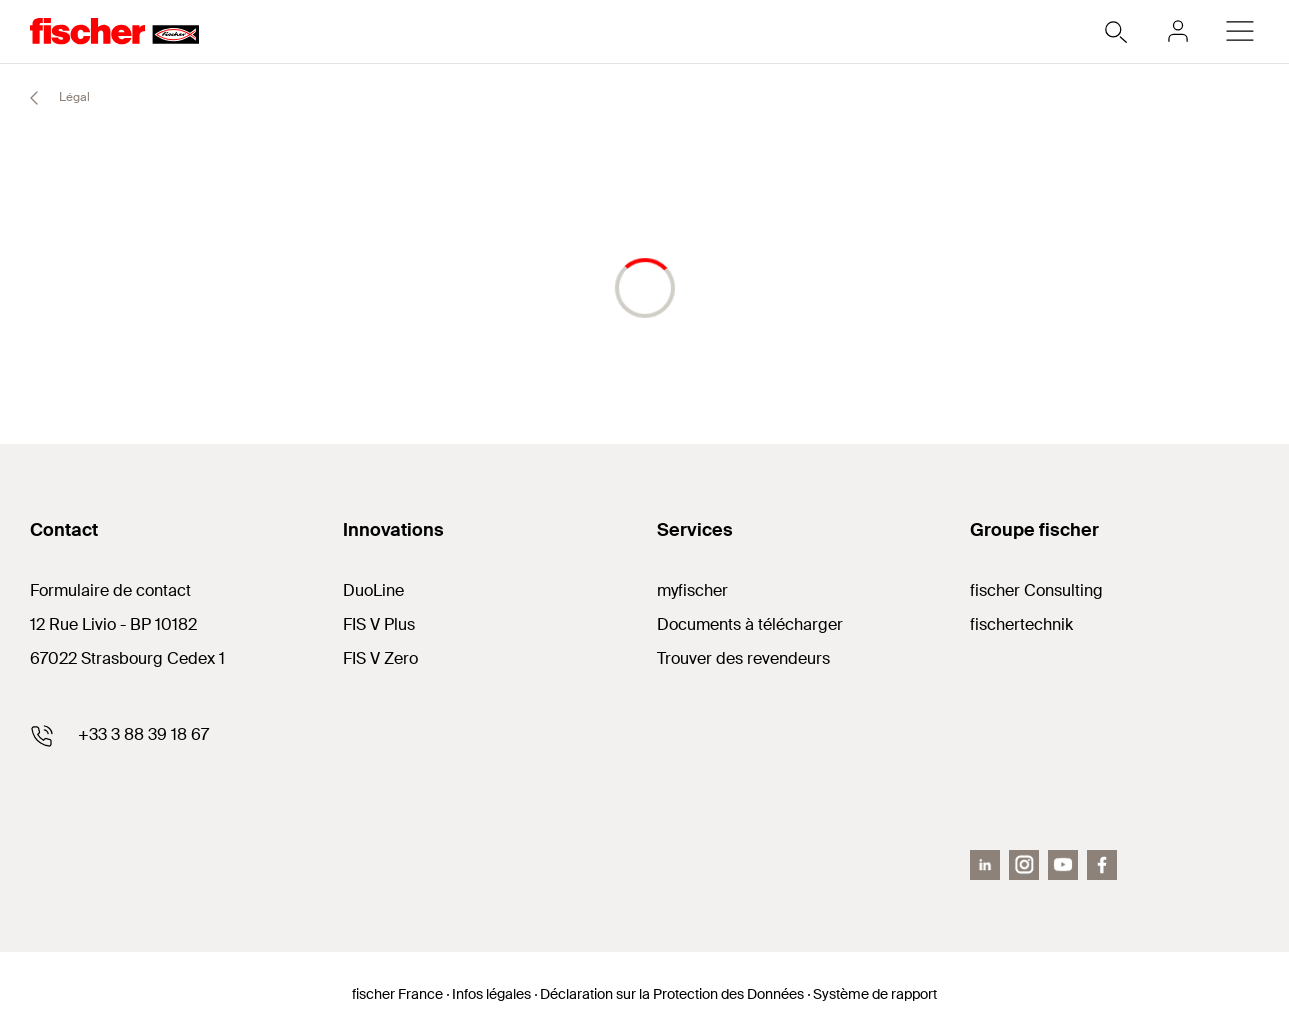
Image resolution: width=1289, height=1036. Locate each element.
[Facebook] (1102, 865)
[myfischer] (1178, 31)
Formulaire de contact (110, 590)
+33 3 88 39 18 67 (143, 734)
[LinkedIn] (985, 865)
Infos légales (491, 994)
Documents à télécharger (750, 624)
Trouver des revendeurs (743, 658)
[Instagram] (1024, 865)
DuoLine (373, 590)
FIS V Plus (379, 624)
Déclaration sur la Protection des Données (672, 994)
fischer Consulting (1036, 590)
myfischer (692, 590)
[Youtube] (1063, 865)
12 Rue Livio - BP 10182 (113, 624)
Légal (51, 98)
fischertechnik (1021, 624)
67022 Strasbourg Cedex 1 (127, 658)
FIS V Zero (380, 658)
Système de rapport (875, 994)
